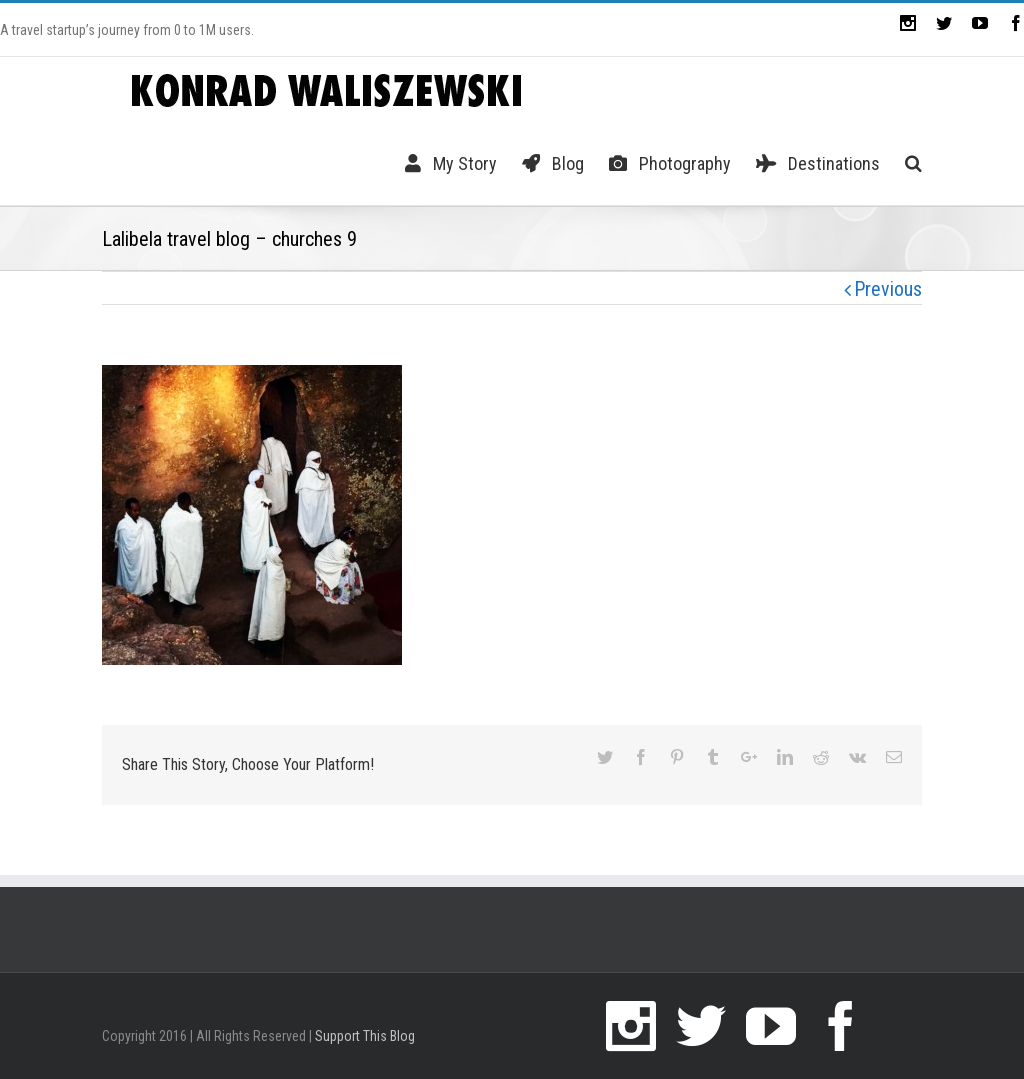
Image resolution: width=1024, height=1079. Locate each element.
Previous (888, 289)
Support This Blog (365, 1036)
